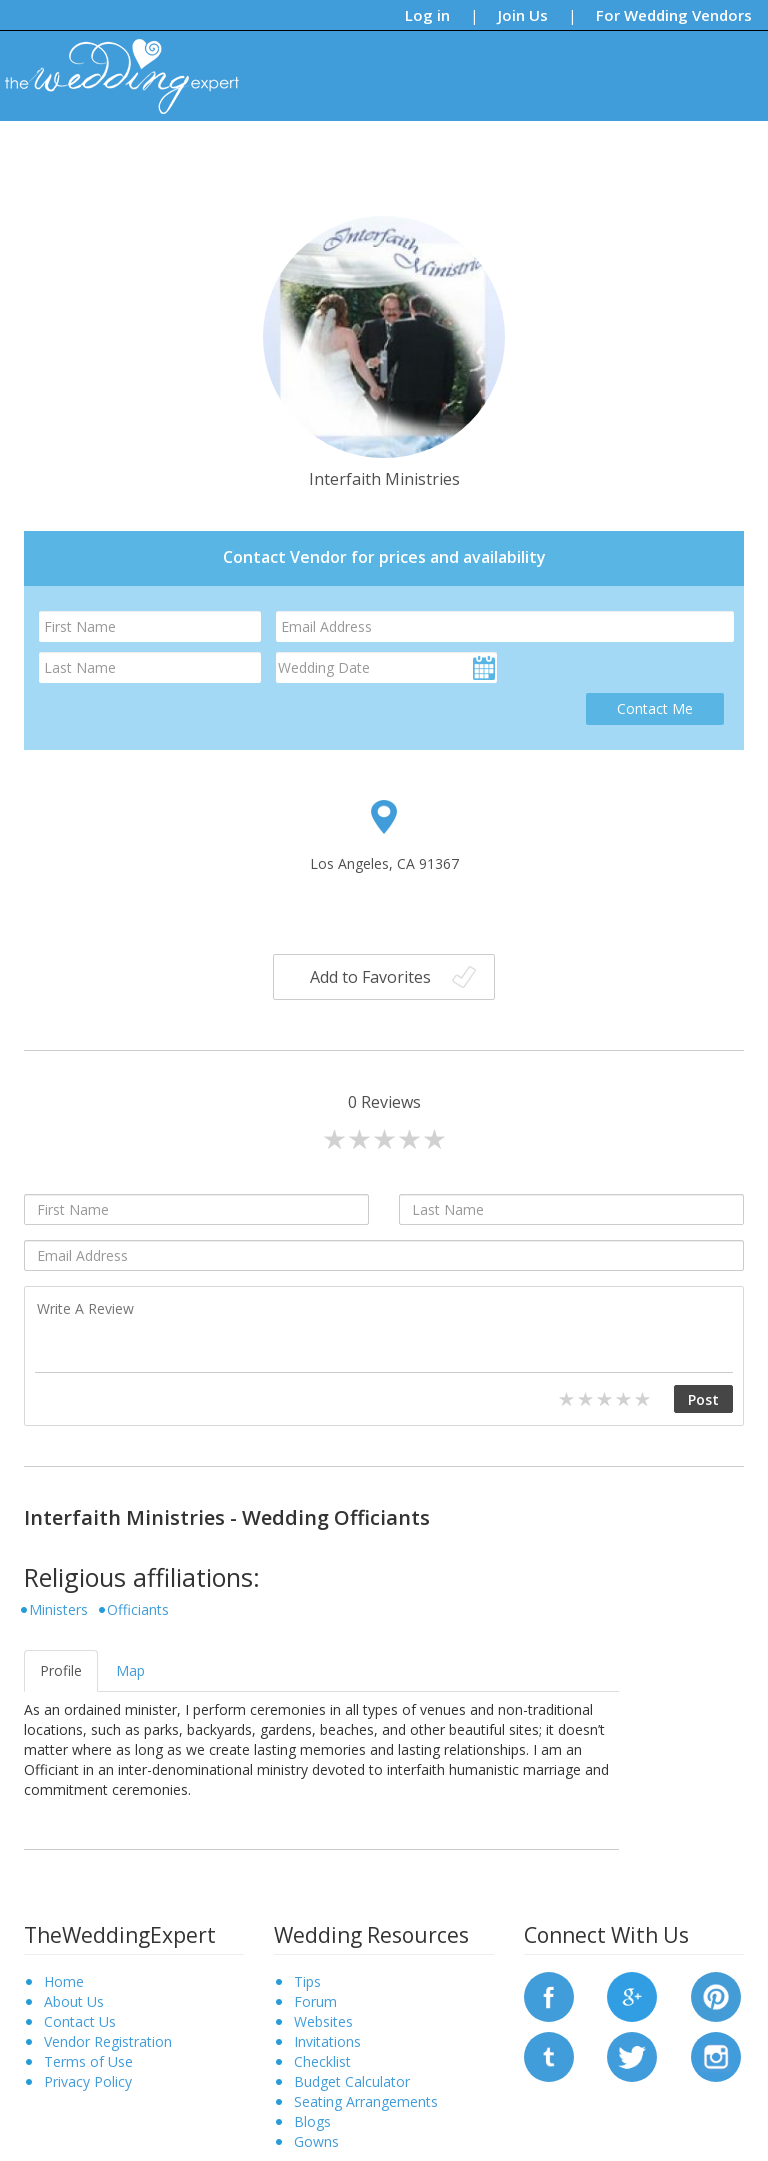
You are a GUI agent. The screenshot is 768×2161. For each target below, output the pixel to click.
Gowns (316, 2141)
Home (64, 1981)
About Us (74, 2001)
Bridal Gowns (454, 154)
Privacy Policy (88, 2081)
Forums (367, 154)
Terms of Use (88, 2061)
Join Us (523, 15)
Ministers (58, 1609)
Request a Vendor (682, 154)
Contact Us (80, 2021)
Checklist (322, 2061)
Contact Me (655, 708)
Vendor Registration (108, 2041)
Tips (251, 154)
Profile (61, 1670)
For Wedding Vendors (674, 15)
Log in (427, 15)
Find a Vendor (561, 154)
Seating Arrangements (366, 2101)
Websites (323, 2021)
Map (130, 1670)
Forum (315, 2001)
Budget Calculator (352, 2081)
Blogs (304, 154)
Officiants (138, 1609)
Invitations (327, 2041)
